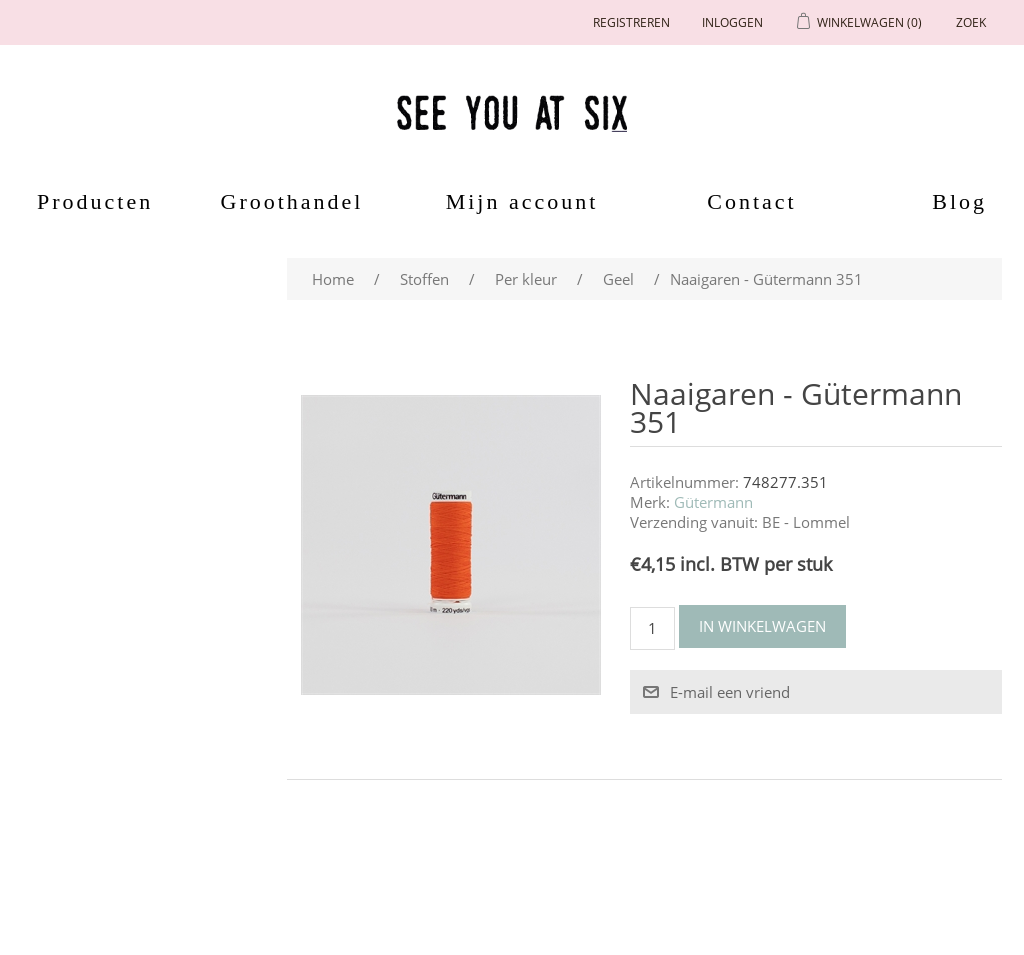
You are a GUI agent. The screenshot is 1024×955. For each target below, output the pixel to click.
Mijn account (522, 201)
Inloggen (732, 22)
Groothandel (292, 201)
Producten (88, 201)
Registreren (631, 22)
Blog (959, 201)
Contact (751, 201)
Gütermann (713, 502)
